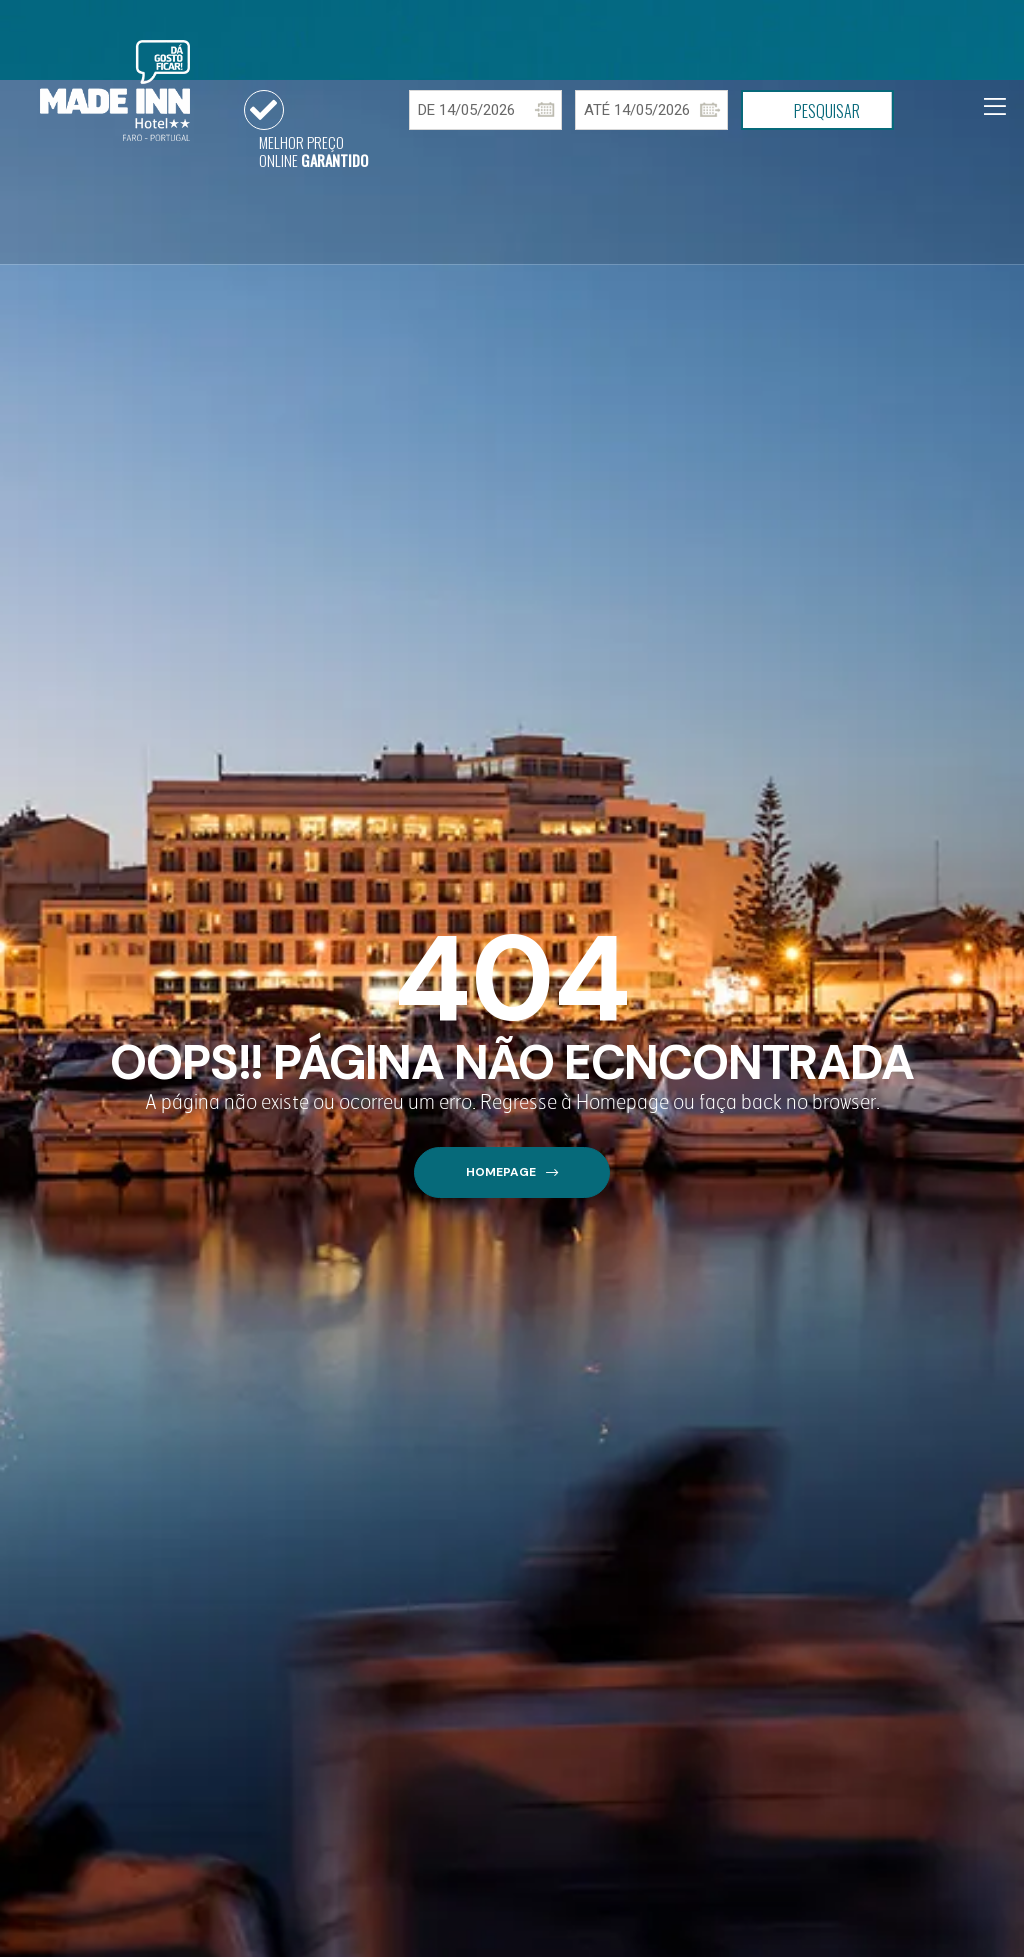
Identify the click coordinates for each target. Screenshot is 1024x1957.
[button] (512, 1172)
